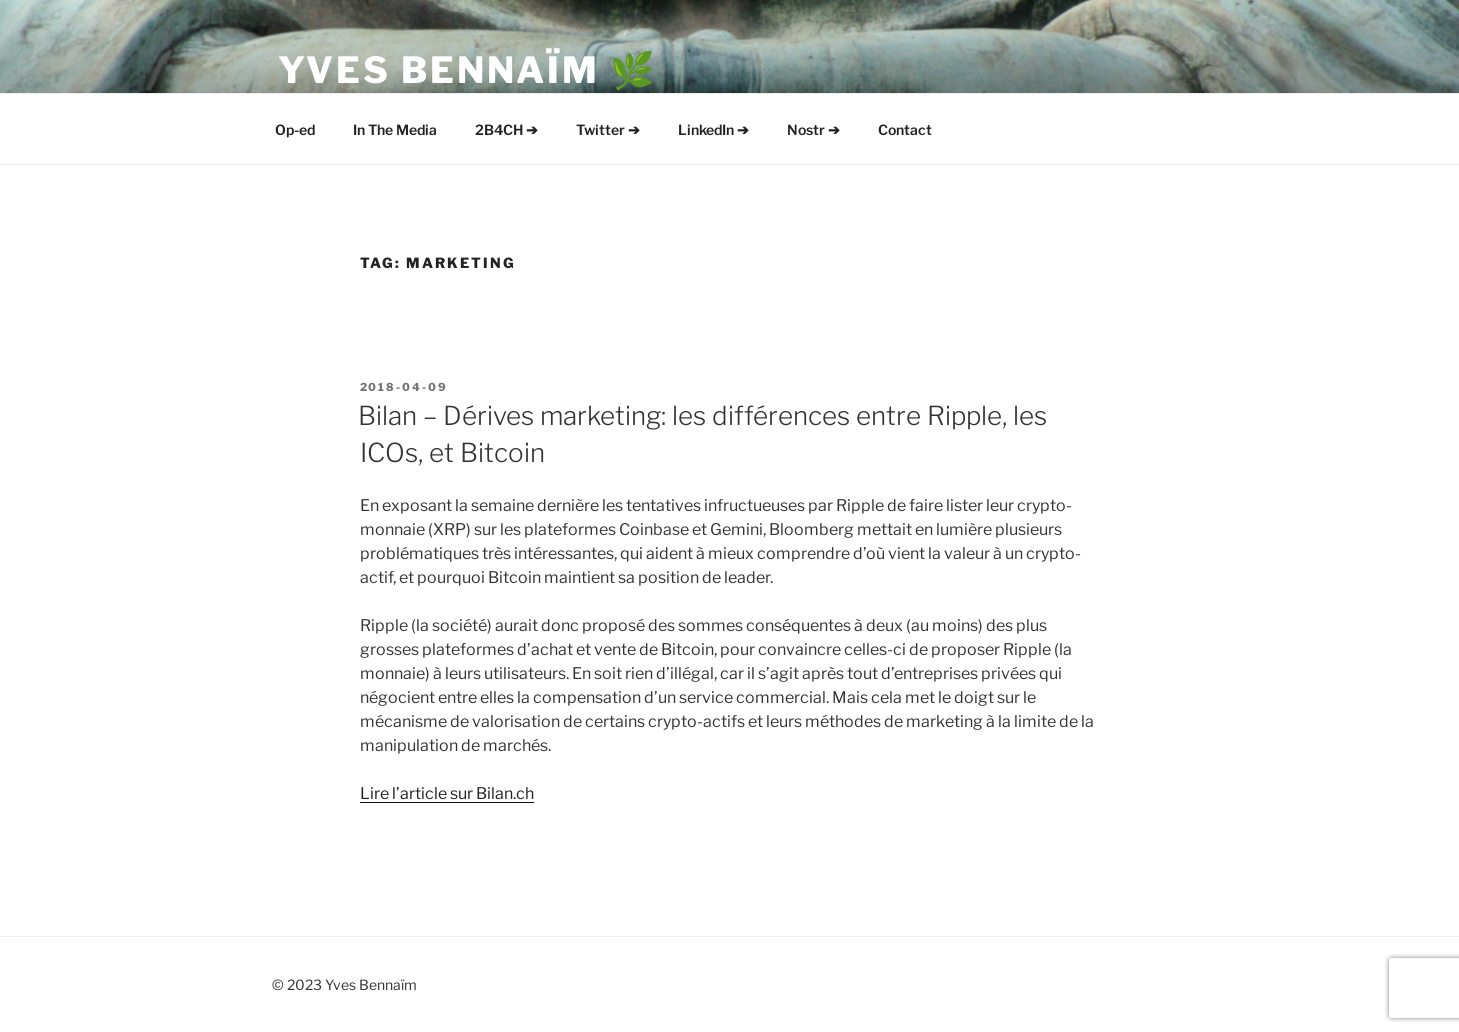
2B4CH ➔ (506, 129)
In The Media (395, 129)
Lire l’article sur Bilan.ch (447, 793)
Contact (905, 129)
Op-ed (295, 129)
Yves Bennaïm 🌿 (468, 70)
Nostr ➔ (813, 129)
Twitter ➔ (608, 129)
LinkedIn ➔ (713, 129)
